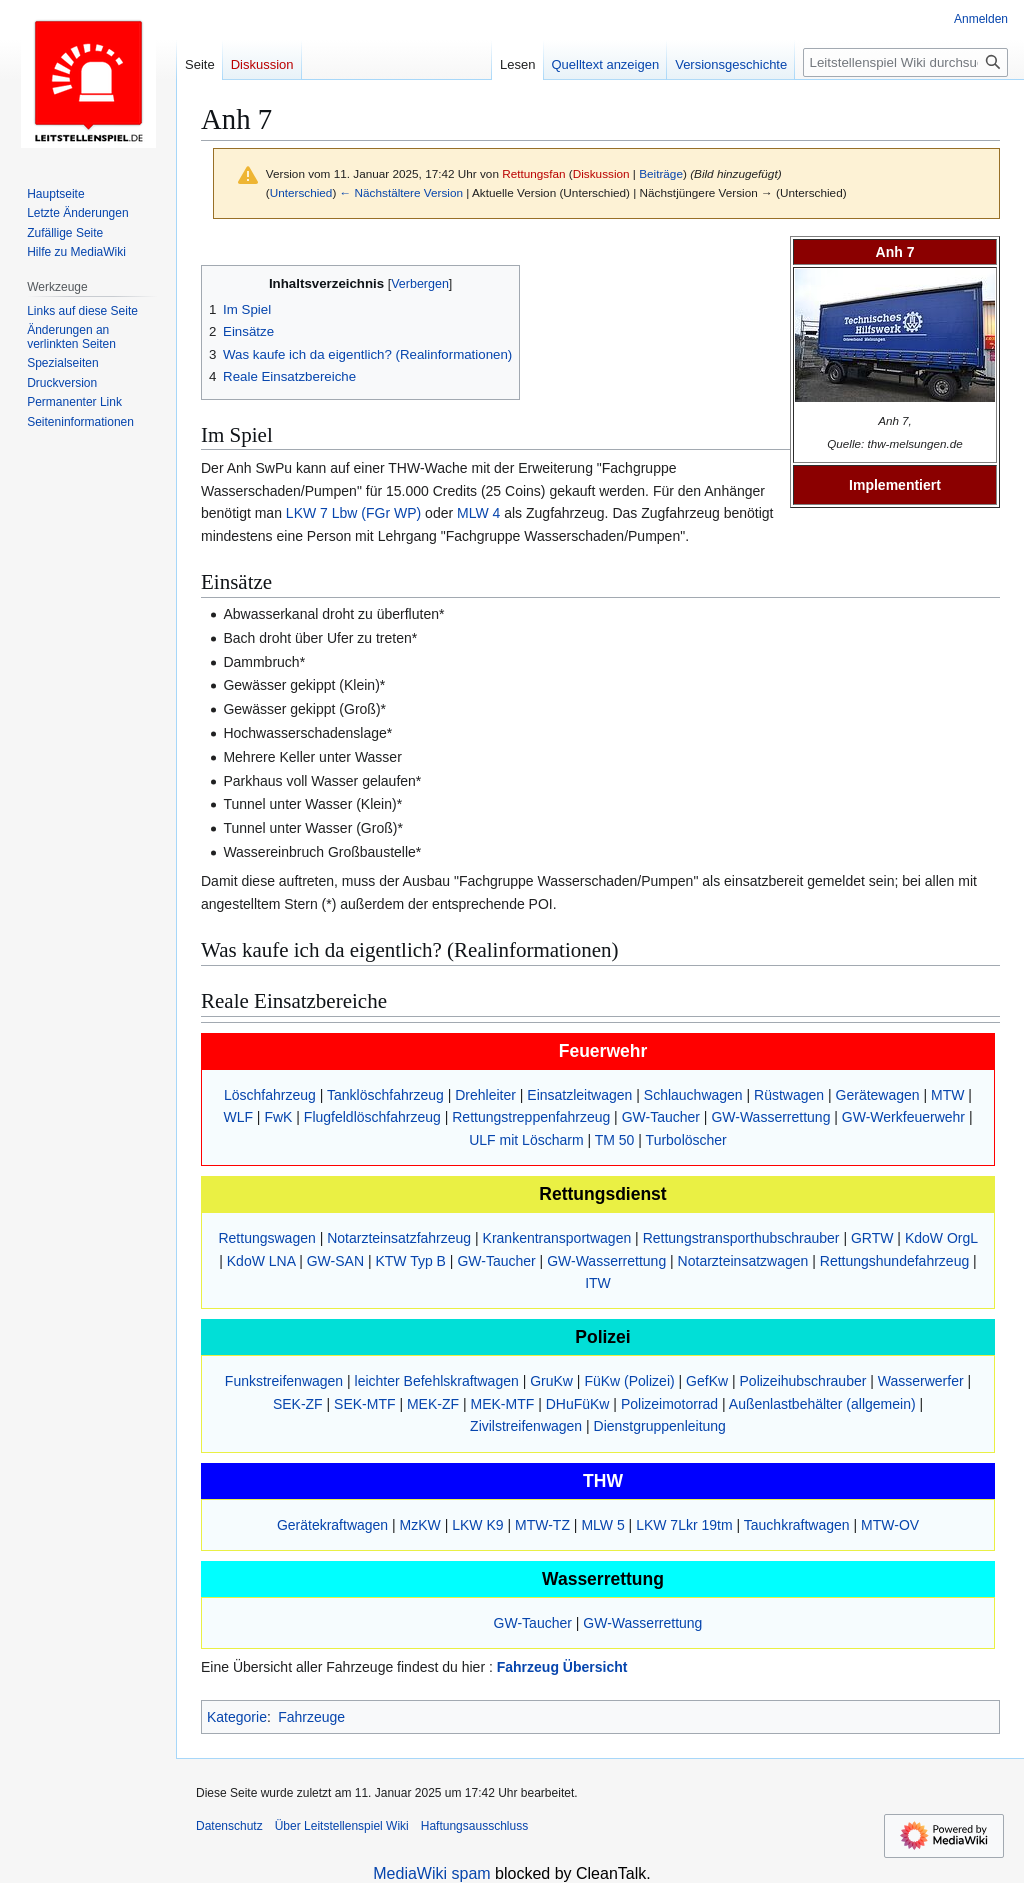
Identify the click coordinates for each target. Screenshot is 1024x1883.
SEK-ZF (298, 1404)
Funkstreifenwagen (284, 1381)
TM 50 (615, 1140)
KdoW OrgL (941, 1238)
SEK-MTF (364, 1404)
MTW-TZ (542, 1525)
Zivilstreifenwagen (526, 1426)
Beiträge (661, 173)
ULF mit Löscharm (526, 1140)
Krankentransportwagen (557, 1238)
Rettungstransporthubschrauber (741, 1238)
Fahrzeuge (311, 1717)
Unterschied (301, 192)
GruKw (551, 1381)
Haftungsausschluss (474, 1826)
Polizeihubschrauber (803, 1381)
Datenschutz (229, 1826)
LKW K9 (477, 1525)
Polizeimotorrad (669, 1404)
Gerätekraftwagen (332, 1525)
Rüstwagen (789, 1095)
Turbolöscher (686, 1140)
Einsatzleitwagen (579, 1095)
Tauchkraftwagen (797, 1525)
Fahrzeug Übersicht (562, 1667)
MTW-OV (890, 1525)
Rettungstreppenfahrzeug (531, 1117)
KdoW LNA (261, 1261)
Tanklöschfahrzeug (385, 1095)
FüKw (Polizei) (629, 1381)
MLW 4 (478, 513)
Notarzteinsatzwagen (743, 1261)
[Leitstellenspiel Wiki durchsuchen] (905, 62)
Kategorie (237, 1717)
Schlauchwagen (693, 1095)
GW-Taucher (661, 1117)
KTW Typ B (410, 1261)
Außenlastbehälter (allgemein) (822, 1404)
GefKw (707, 1381)
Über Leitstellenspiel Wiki (342, 1826)
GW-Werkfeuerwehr (903, 1117)
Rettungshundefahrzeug (894, 1261)
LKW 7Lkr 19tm (684, 1525)
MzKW (420, 1525)
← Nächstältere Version (401, 192)
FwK (278, 1117)
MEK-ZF (433, 1404)
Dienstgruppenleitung (660, 1426)
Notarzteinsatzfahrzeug (399, 1238)
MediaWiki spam (431, 1873)
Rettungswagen (266, 1238)
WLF (238, 1117)
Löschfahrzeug (270, 1095)
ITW (598, 1283)
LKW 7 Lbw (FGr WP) (353, 513)
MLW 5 (602, 1525)
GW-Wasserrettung (770, 1117)
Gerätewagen (878, 1095)
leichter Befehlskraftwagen (437, 1381)
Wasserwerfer (921, 1381)
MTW (947, 1095)
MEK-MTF (502, 1404)
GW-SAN (335, 1261)
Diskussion (601, 173)
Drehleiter (485, 1095)
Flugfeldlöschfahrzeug (372, 1117)
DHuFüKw (578, 1404)
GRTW (872, 1238)
